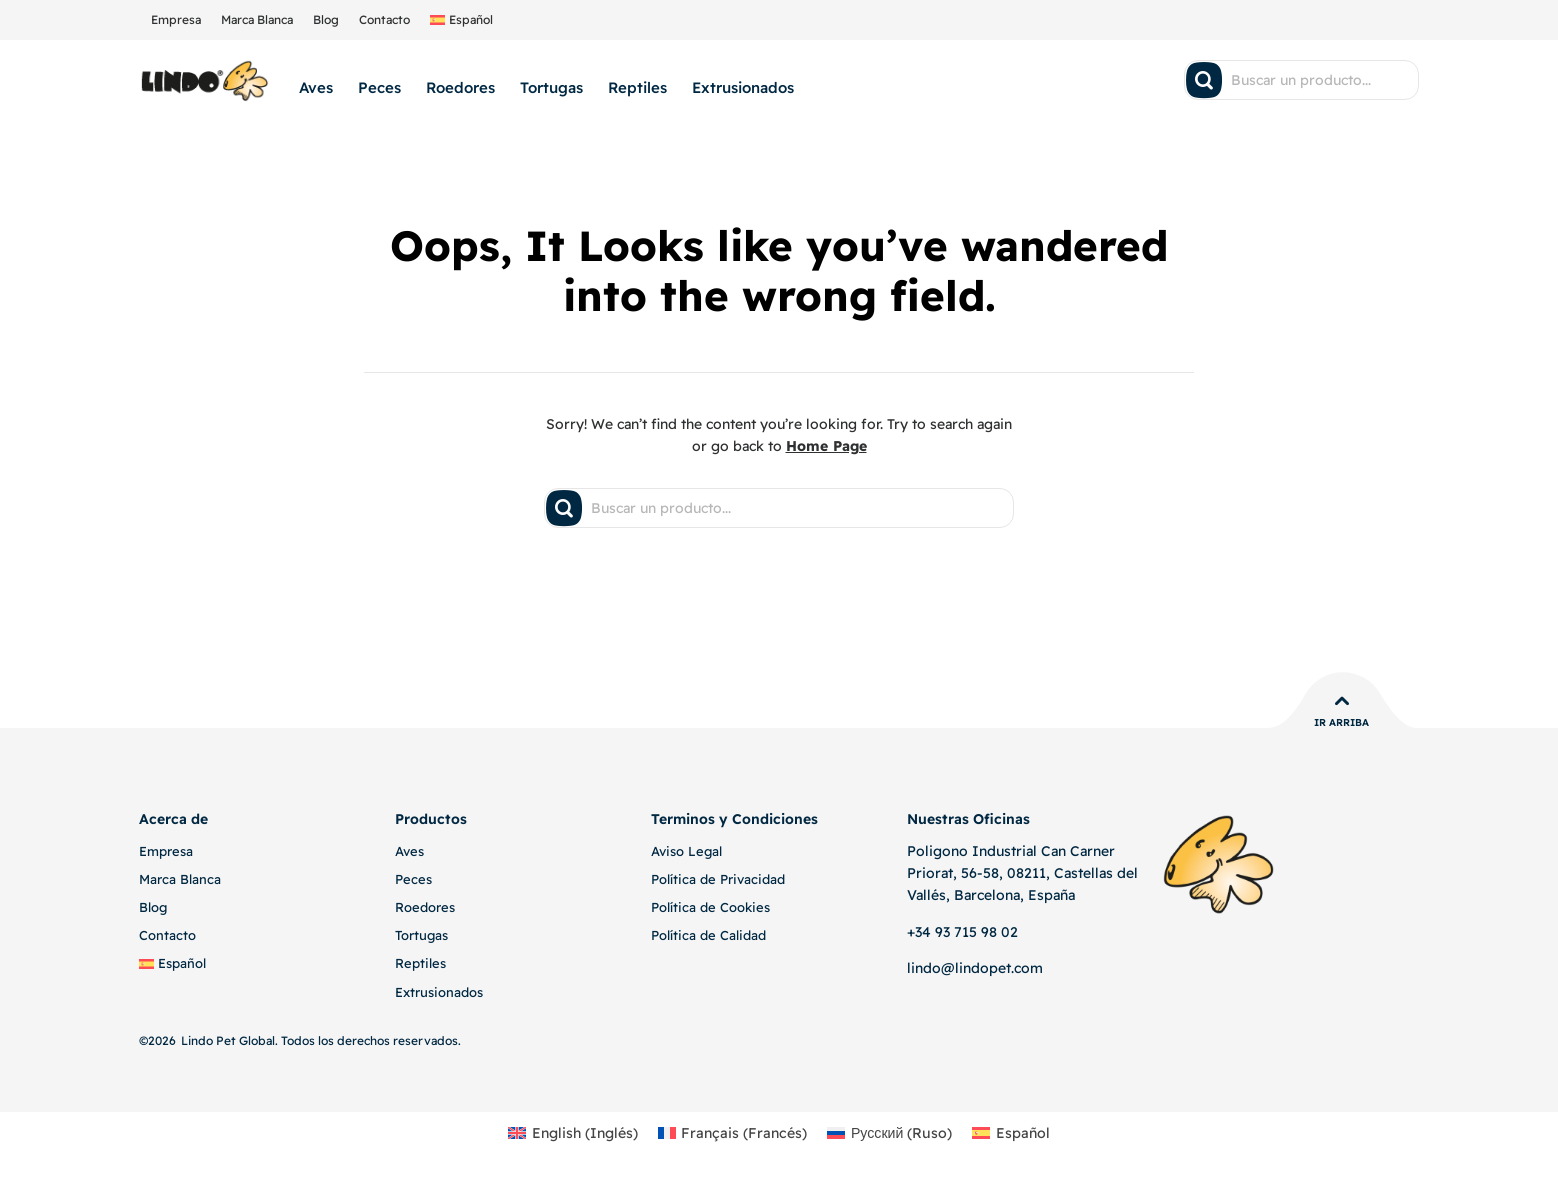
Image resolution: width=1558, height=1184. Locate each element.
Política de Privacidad (718, 879)
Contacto (384, 19)
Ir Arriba (1341, 722)
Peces (379, 87)
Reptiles (637, 87)
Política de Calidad (708, 935)
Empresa (176, 19)
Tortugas (551, 87)
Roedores (460, 87)
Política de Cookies (710, 907)
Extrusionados (743, 87)
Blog (326, 19)
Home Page (826, 446)
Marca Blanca (257, 19)
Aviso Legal (686, 851)
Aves (316, 87)
